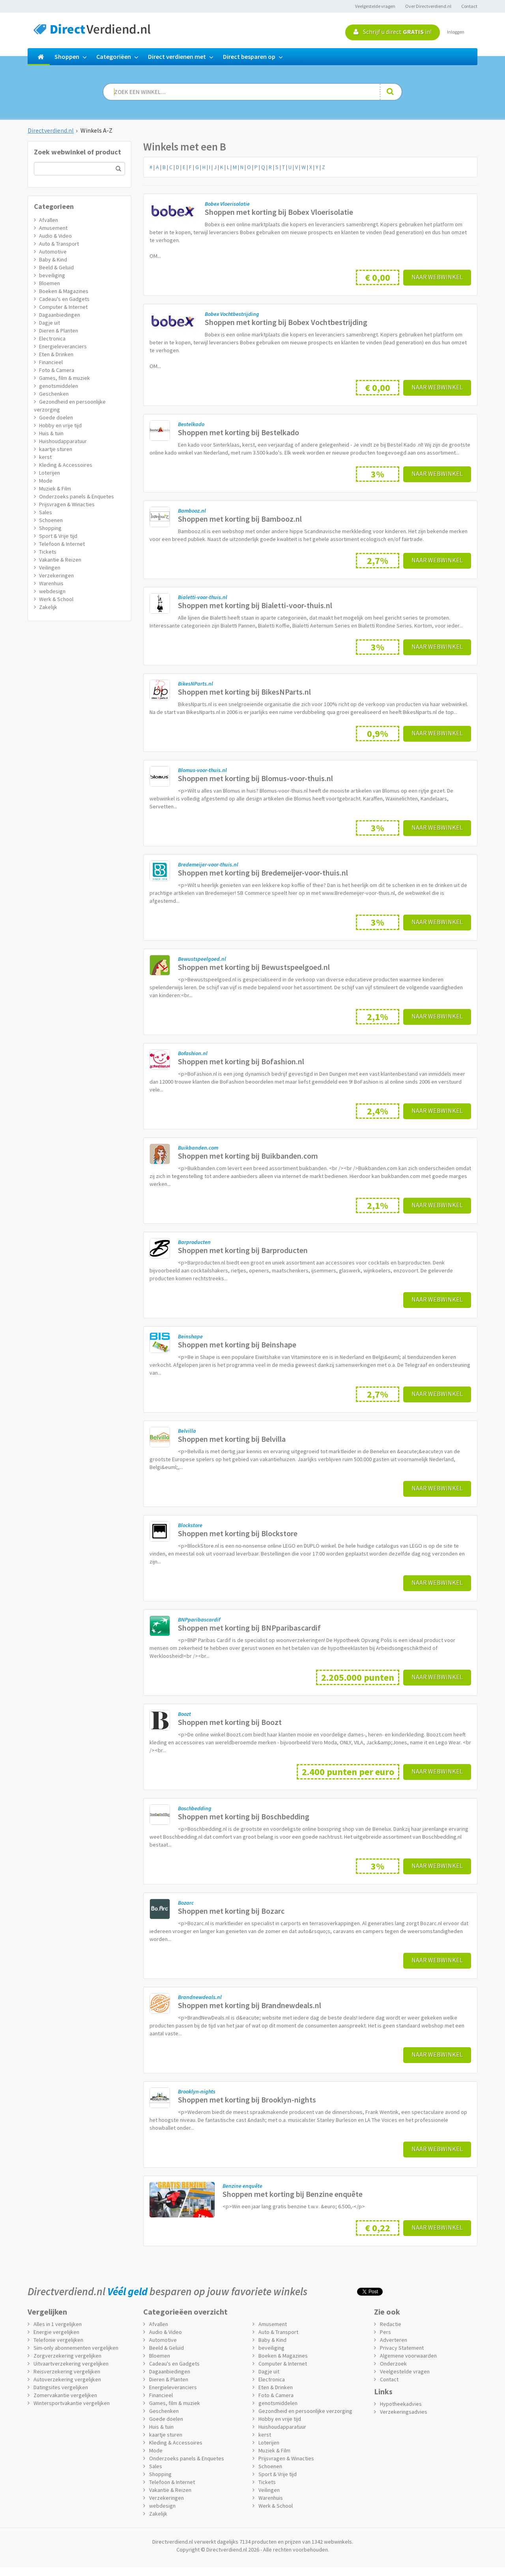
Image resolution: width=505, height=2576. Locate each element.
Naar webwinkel (437, 277)
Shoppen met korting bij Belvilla (232, 1439)
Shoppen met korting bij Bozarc (231, 1911)
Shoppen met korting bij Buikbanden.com (248, 1156)
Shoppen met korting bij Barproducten (243, 1250)
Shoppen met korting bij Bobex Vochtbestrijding (286, 322)
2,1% (377, 1017)
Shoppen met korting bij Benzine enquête (293, 2194)
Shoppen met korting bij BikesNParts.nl (244, 692)
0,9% (377, 733)
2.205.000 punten (357, 1677)
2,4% (377, 1111)
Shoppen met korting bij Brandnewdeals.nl (249, 2005)
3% (377, 474)
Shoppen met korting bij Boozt (230, 1722)
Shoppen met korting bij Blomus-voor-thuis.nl (255, 778)
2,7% (377, 560)
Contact (469, 6)
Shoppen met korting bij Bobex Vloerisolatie (279, 212)
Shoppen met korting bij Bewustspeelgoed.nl (254, 967)
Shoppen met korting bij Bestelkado (238, 432)
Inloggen (455, 32)
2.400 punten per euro (348, 1772)
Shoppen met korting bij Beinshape (237, 1344)
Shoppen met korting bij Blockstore (237, 1533)
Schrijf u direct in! (393, 32)
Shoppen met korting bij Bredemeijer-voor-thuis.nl (263, 872)
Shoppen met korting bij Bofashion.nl (241, 1061)
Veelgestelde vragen (375, 6)
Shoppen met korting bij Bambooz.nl (240, 519)
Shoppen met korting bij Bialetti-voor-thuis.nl (255, 605)
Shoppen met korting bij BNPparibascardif (249, 1628)
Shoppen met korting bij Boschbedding (243, 1816)
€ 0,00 (377, 277)
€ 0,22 (377, 2228)
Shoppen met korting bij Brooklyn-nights (247, 2099)
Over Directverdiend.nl (428, 6)
